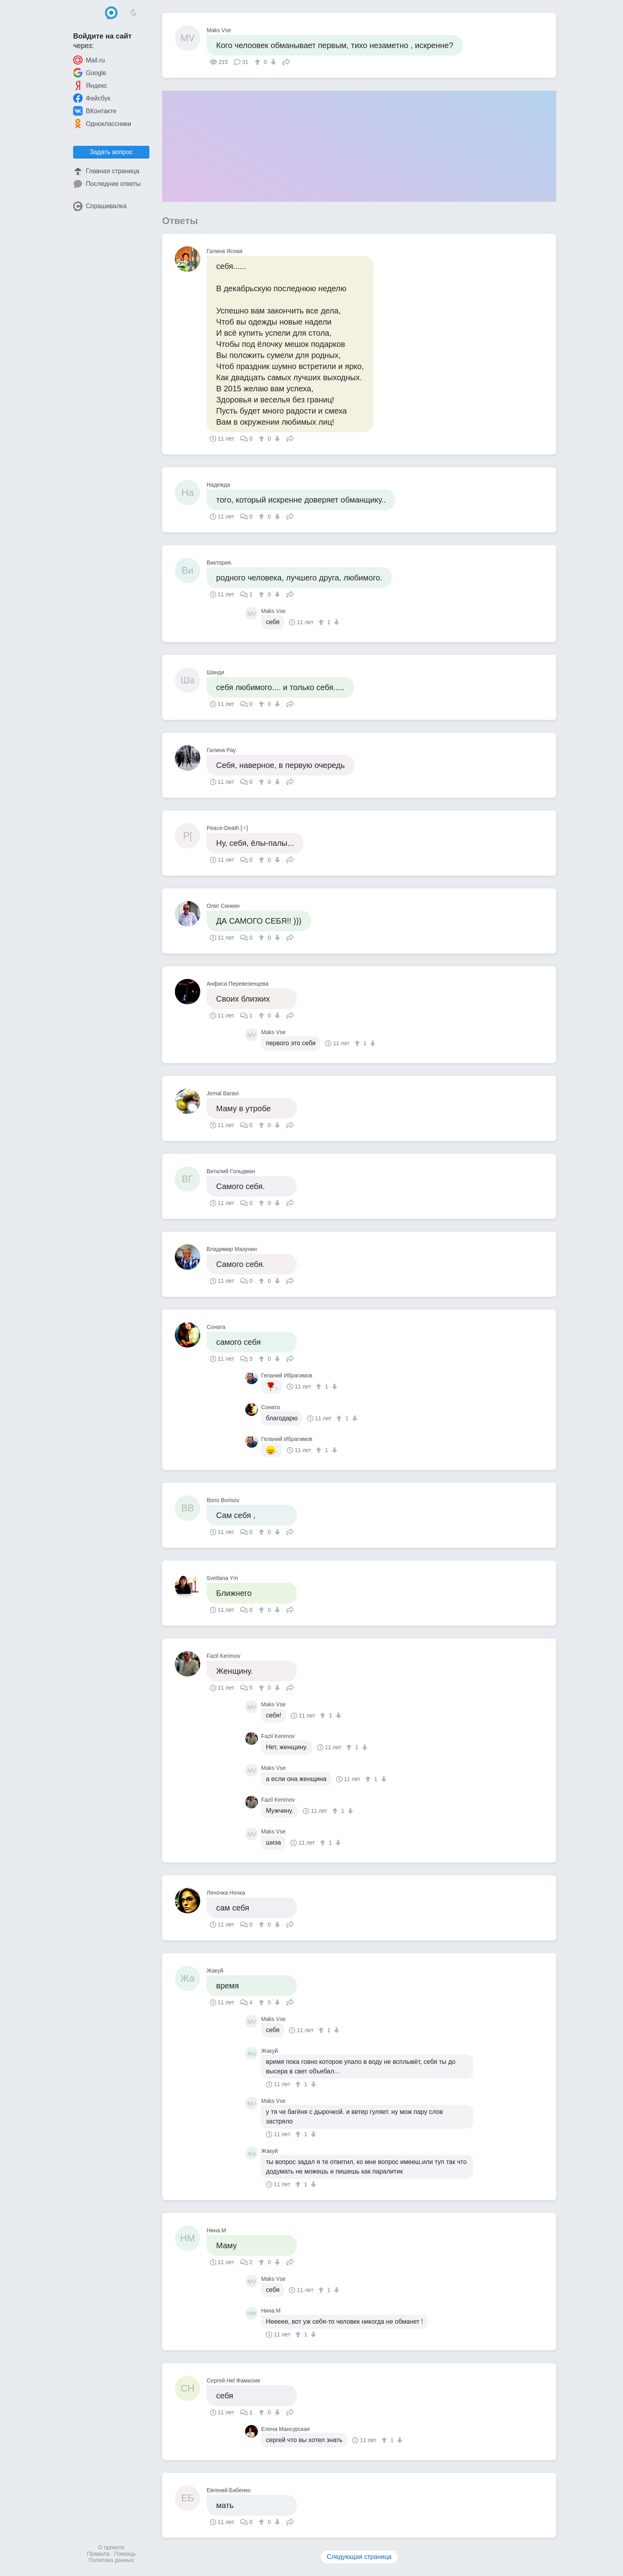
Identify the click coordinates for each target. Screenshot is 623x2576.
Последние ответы (107, 184)
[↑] (258, 62)
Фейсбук (91, 98)
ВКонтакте (94, 111)
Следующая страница (359, 2556)
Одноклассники (102, 123)
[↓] (272, 62)
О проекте (111, 2547)
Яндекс (90, 85)
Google (89, 72)
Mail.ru (89, 60)
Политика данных (111, 2560)
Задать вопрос (111, 152)
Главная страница (106, 171)
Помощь (124, 2554)
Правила (98, 2554)
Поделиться (286, 61)
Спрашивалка (100, 206)
